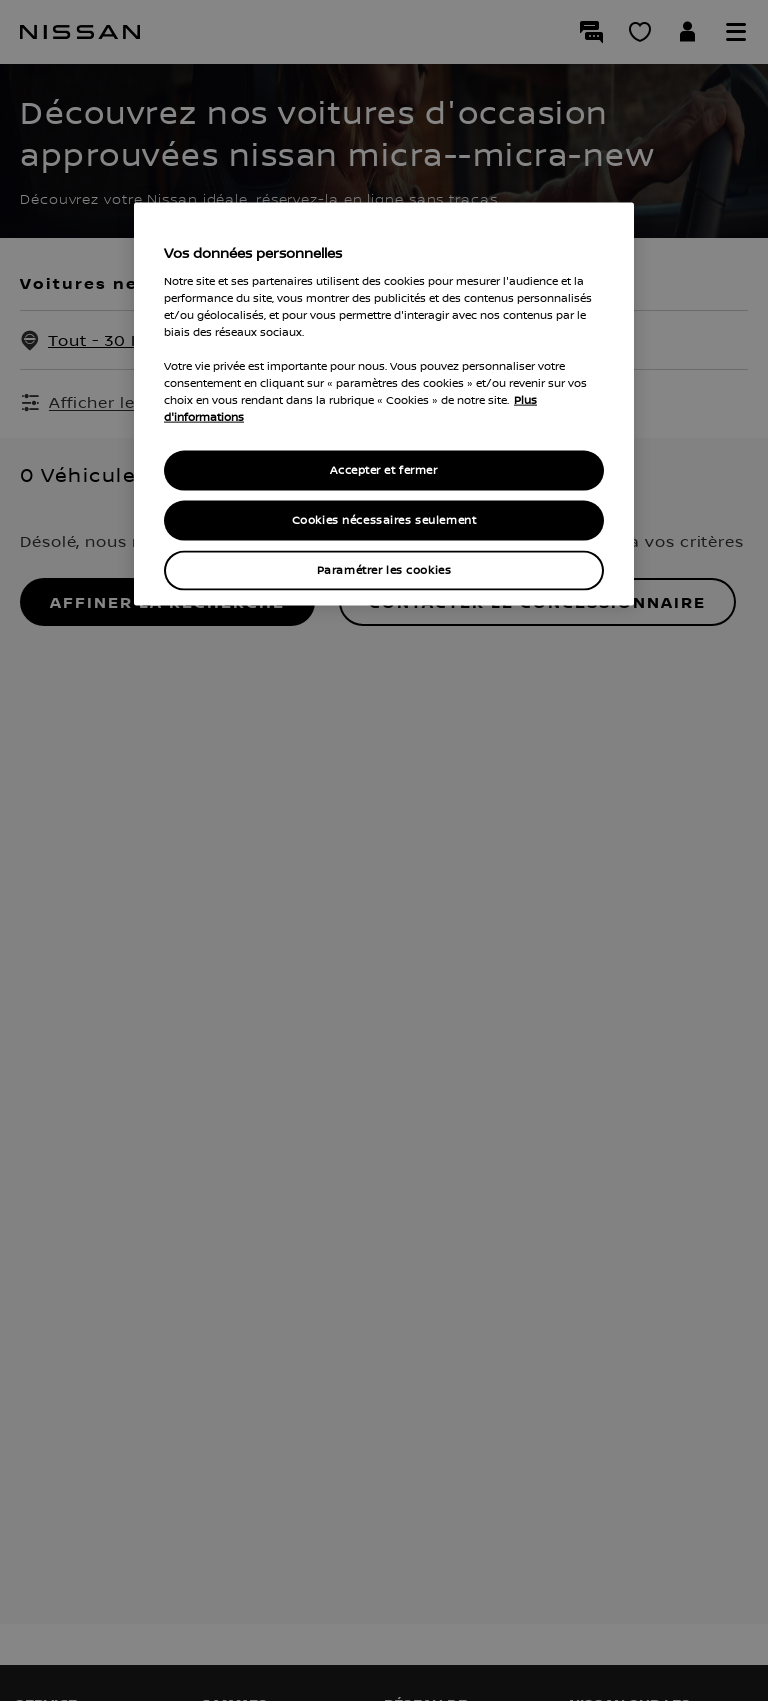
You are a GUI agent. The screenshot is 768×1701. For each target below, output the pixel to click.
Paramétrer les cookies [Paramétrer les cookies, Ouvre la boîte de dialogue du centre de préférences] (384, 570)
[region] (384, 404)
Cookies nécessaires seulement (384, 520)
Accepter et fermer (383, 470)
